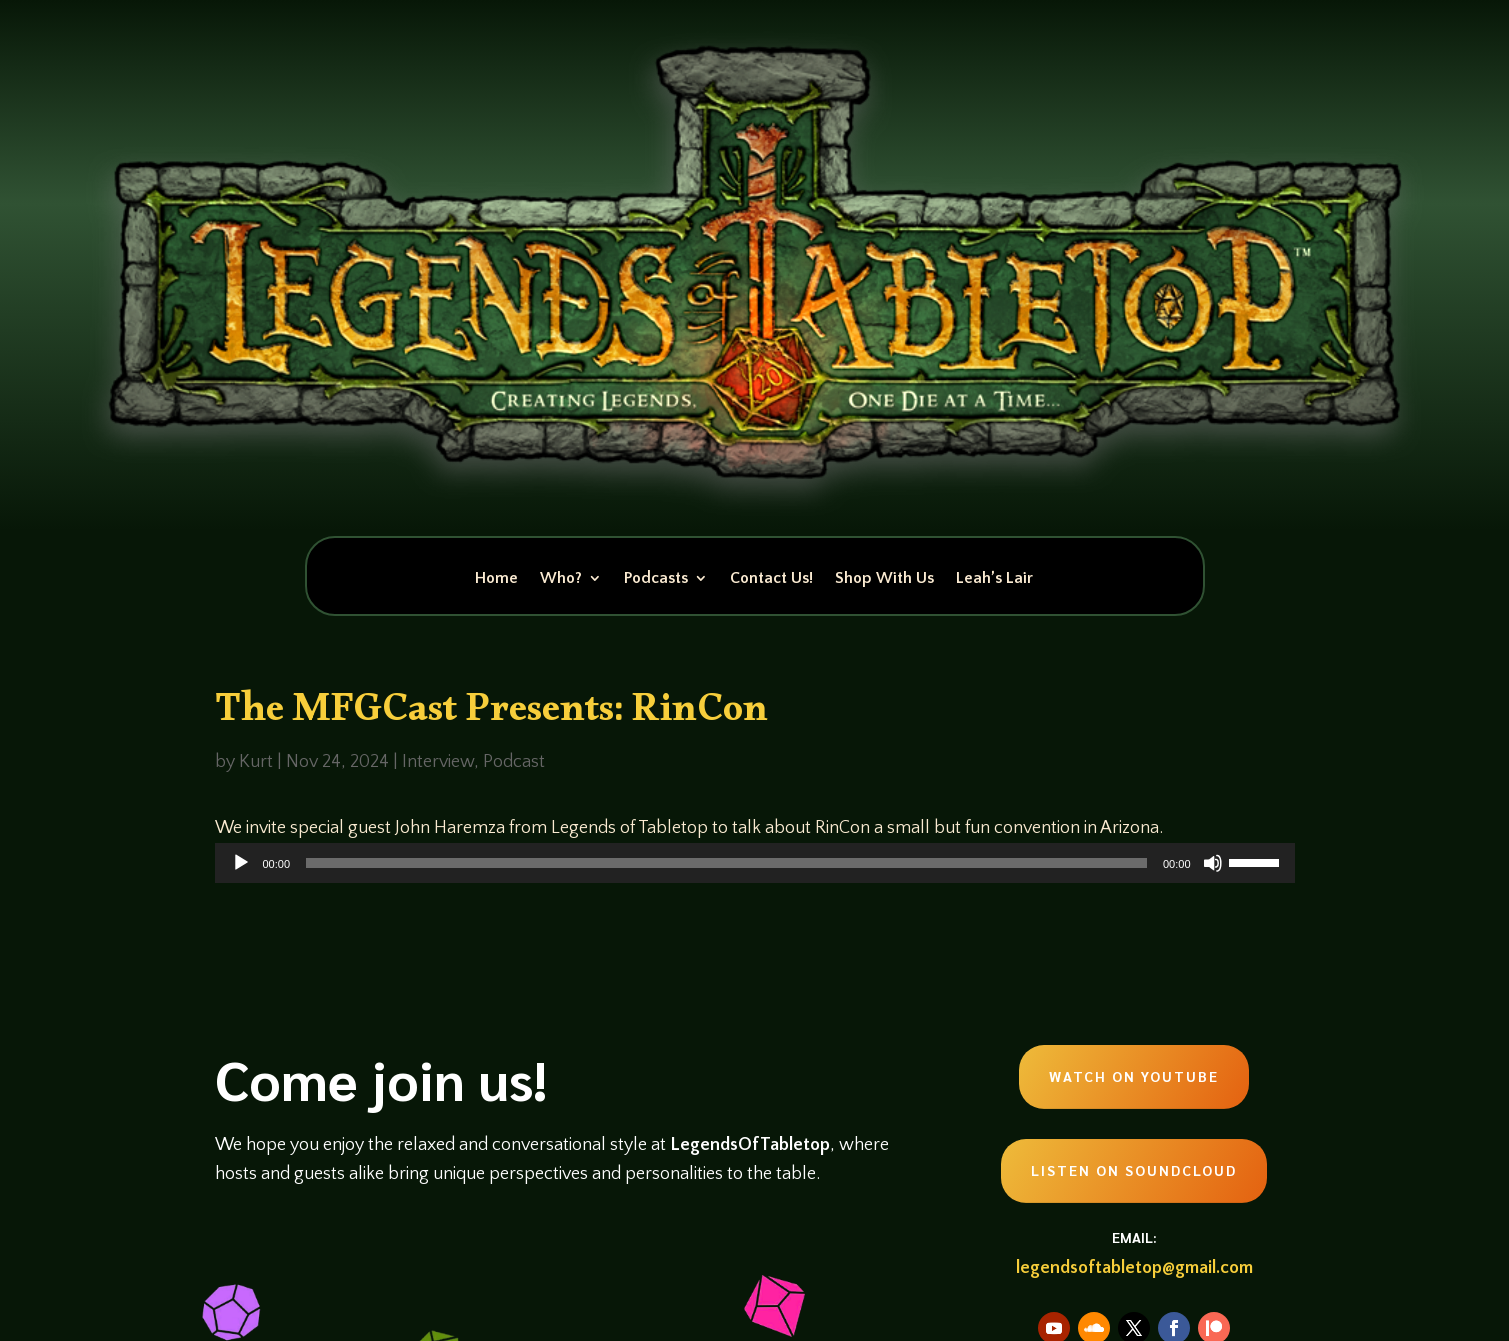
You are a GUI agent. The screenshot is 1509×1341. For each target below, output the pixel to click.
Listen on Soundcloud (1134, 1170)
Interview (438, 762)
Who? (561, 579)
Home (496, 579)
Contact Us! (771, 579)
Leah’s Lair (994, 579)
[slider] (726, 863)
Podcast (514, 762)
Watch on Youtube (1134, 1076)
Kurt (256, 762)
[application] (755, 863)
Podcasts (656, 579)
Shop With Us (884, 579)
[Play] (241, 863)
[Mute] (1213, 863)
